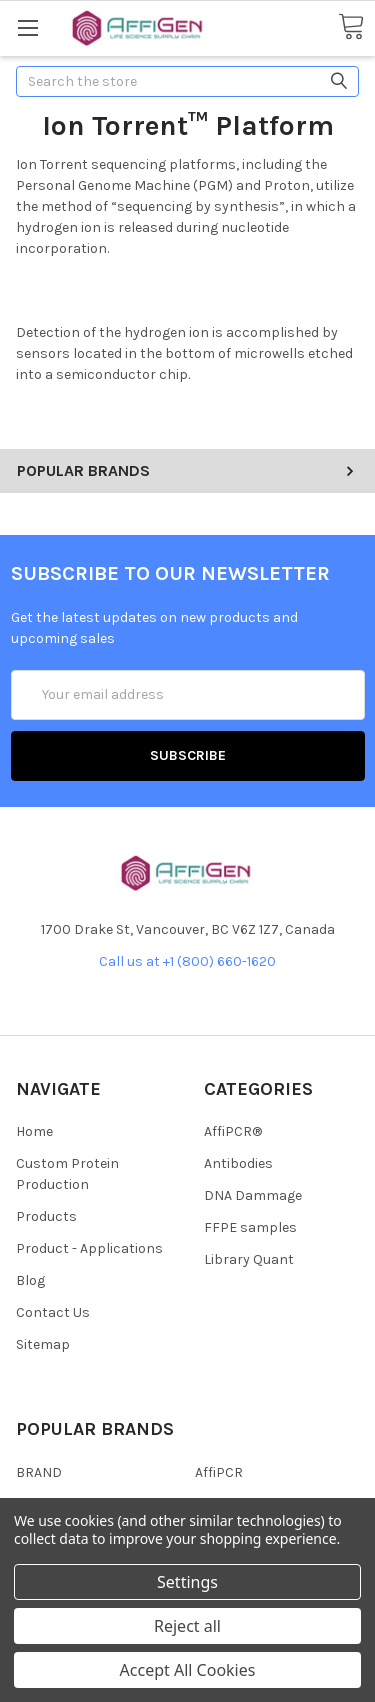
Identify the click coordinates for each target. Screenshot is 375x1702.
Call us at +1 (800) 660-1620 (187, 961)
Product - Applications (89, 1248)
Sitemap (43, 1344)
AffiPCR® (233, 1131)
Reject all (187, 1626)
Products (46, 1216)
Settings (187, 1582)
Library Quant (249, 1259)
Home (34, 1131)
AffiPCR (219, 1472)
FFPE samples (250, 1227)
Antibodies (238, 1163)
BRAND (39, 1472)
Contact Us (53, 1312)
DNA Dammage (253, 1195)
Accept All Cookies (188, 1670)
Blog (30, 1280)
